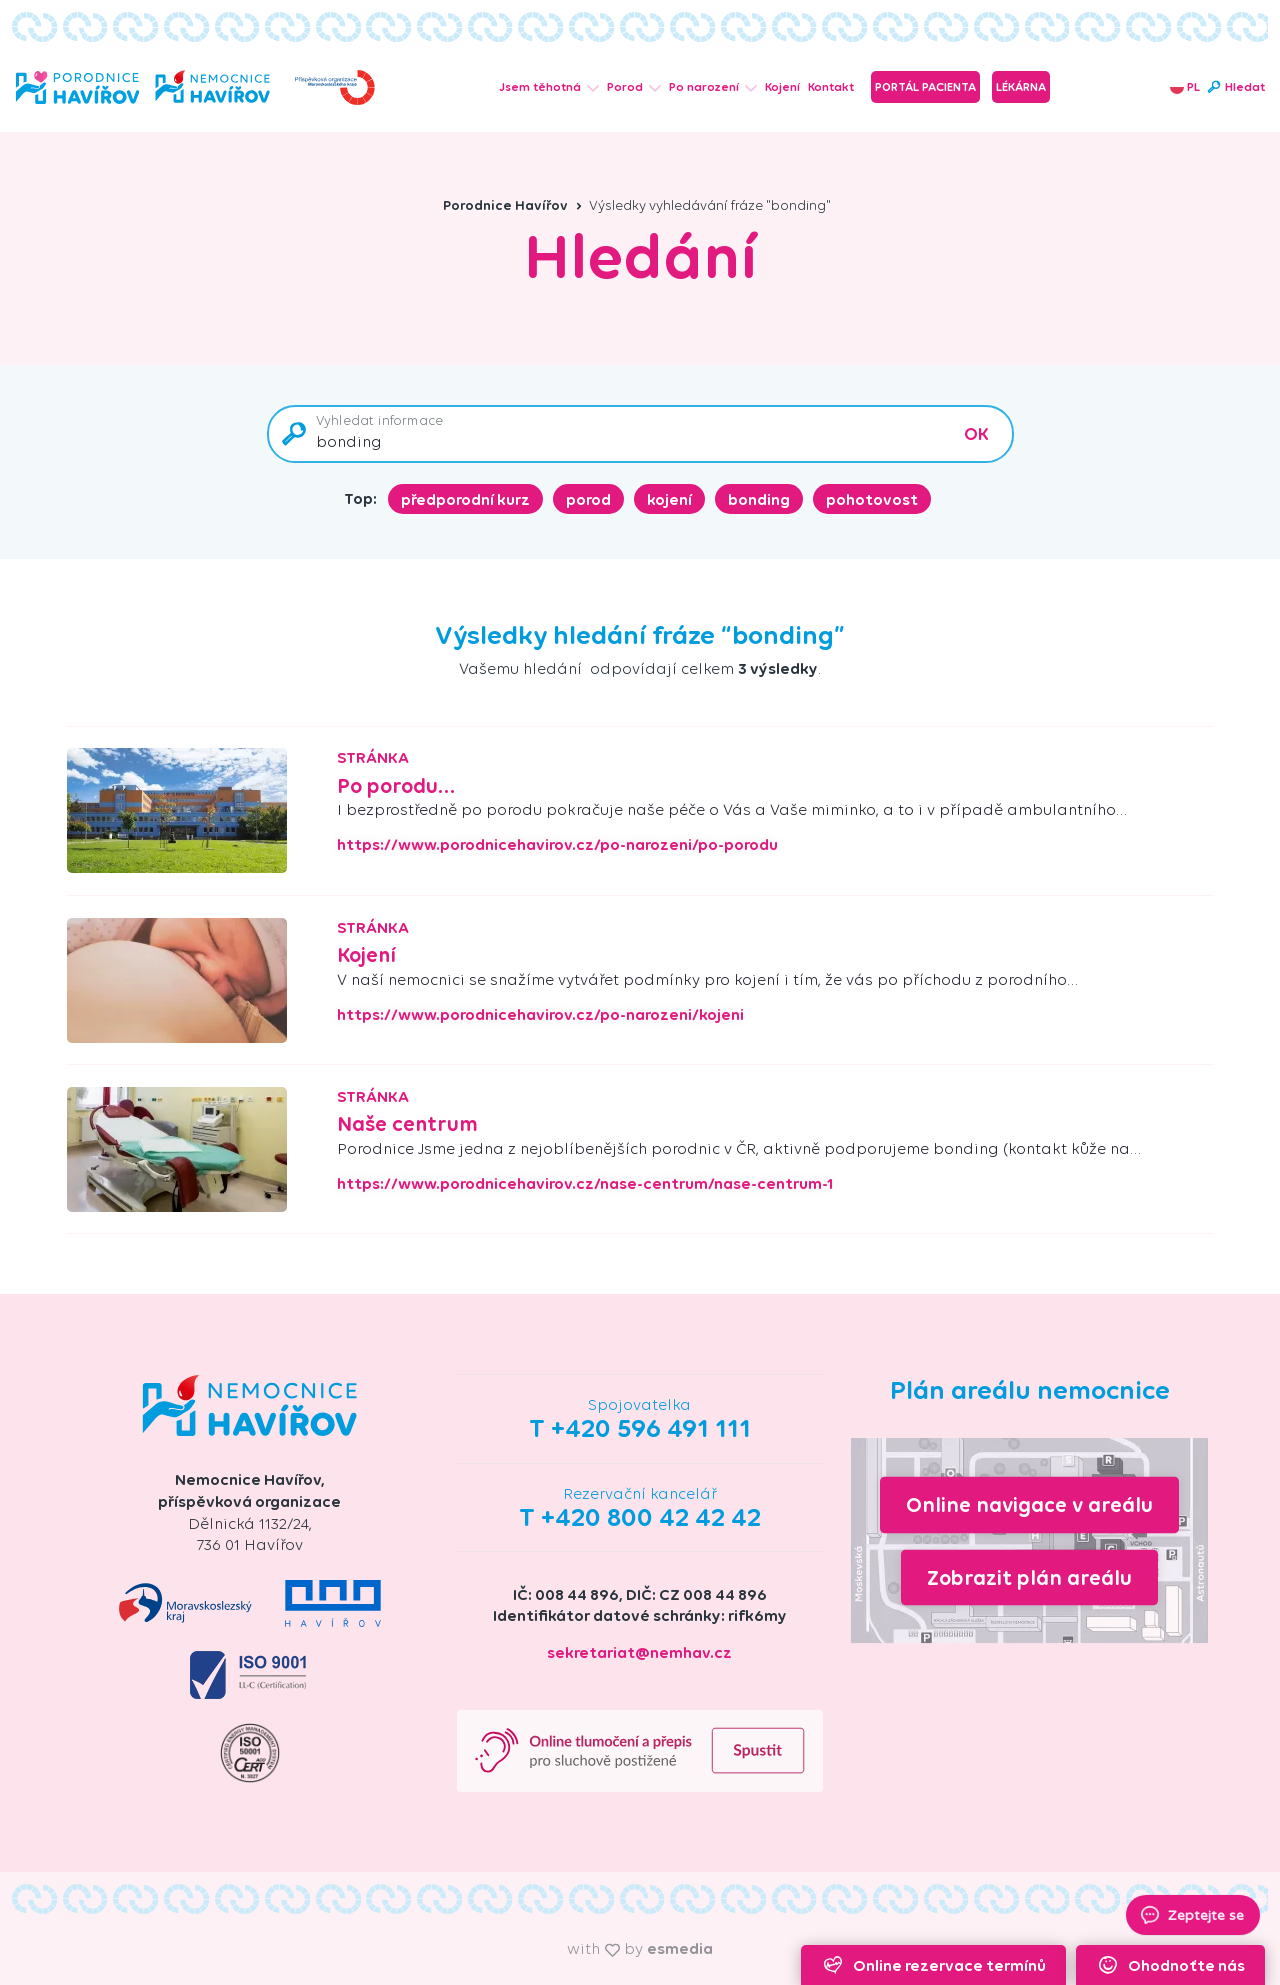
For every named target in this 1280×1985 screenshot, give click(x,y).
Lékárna (1021, 87)
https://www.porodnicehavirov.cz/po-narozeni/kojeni (540, 1015)
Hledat (1235, 87)
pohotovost (872, 499)
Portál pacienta (925, 87)
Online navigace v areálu (1029, 1504)
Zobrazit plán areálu (1029, 1576)
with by (640, 1948)
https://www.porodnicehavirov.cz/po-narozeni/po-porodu (557, 845)
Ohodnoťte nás (1170, 1965)
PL (1185, 87)
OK (976, 434)
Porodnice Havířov (513, 205)
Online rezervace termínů (933, 1965)
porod (588, 499)
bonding (759, 499)
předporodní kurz (465, 499)
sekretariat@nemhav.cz (639, 1652)
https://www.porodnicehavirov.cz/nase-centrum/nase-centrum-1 (585, 1184)
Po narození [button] (713, 87)
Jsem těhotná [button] (549, 87)
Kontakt (831, 87)
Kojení (782, 87)
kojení (669, 499)
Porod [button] (634, 87)
